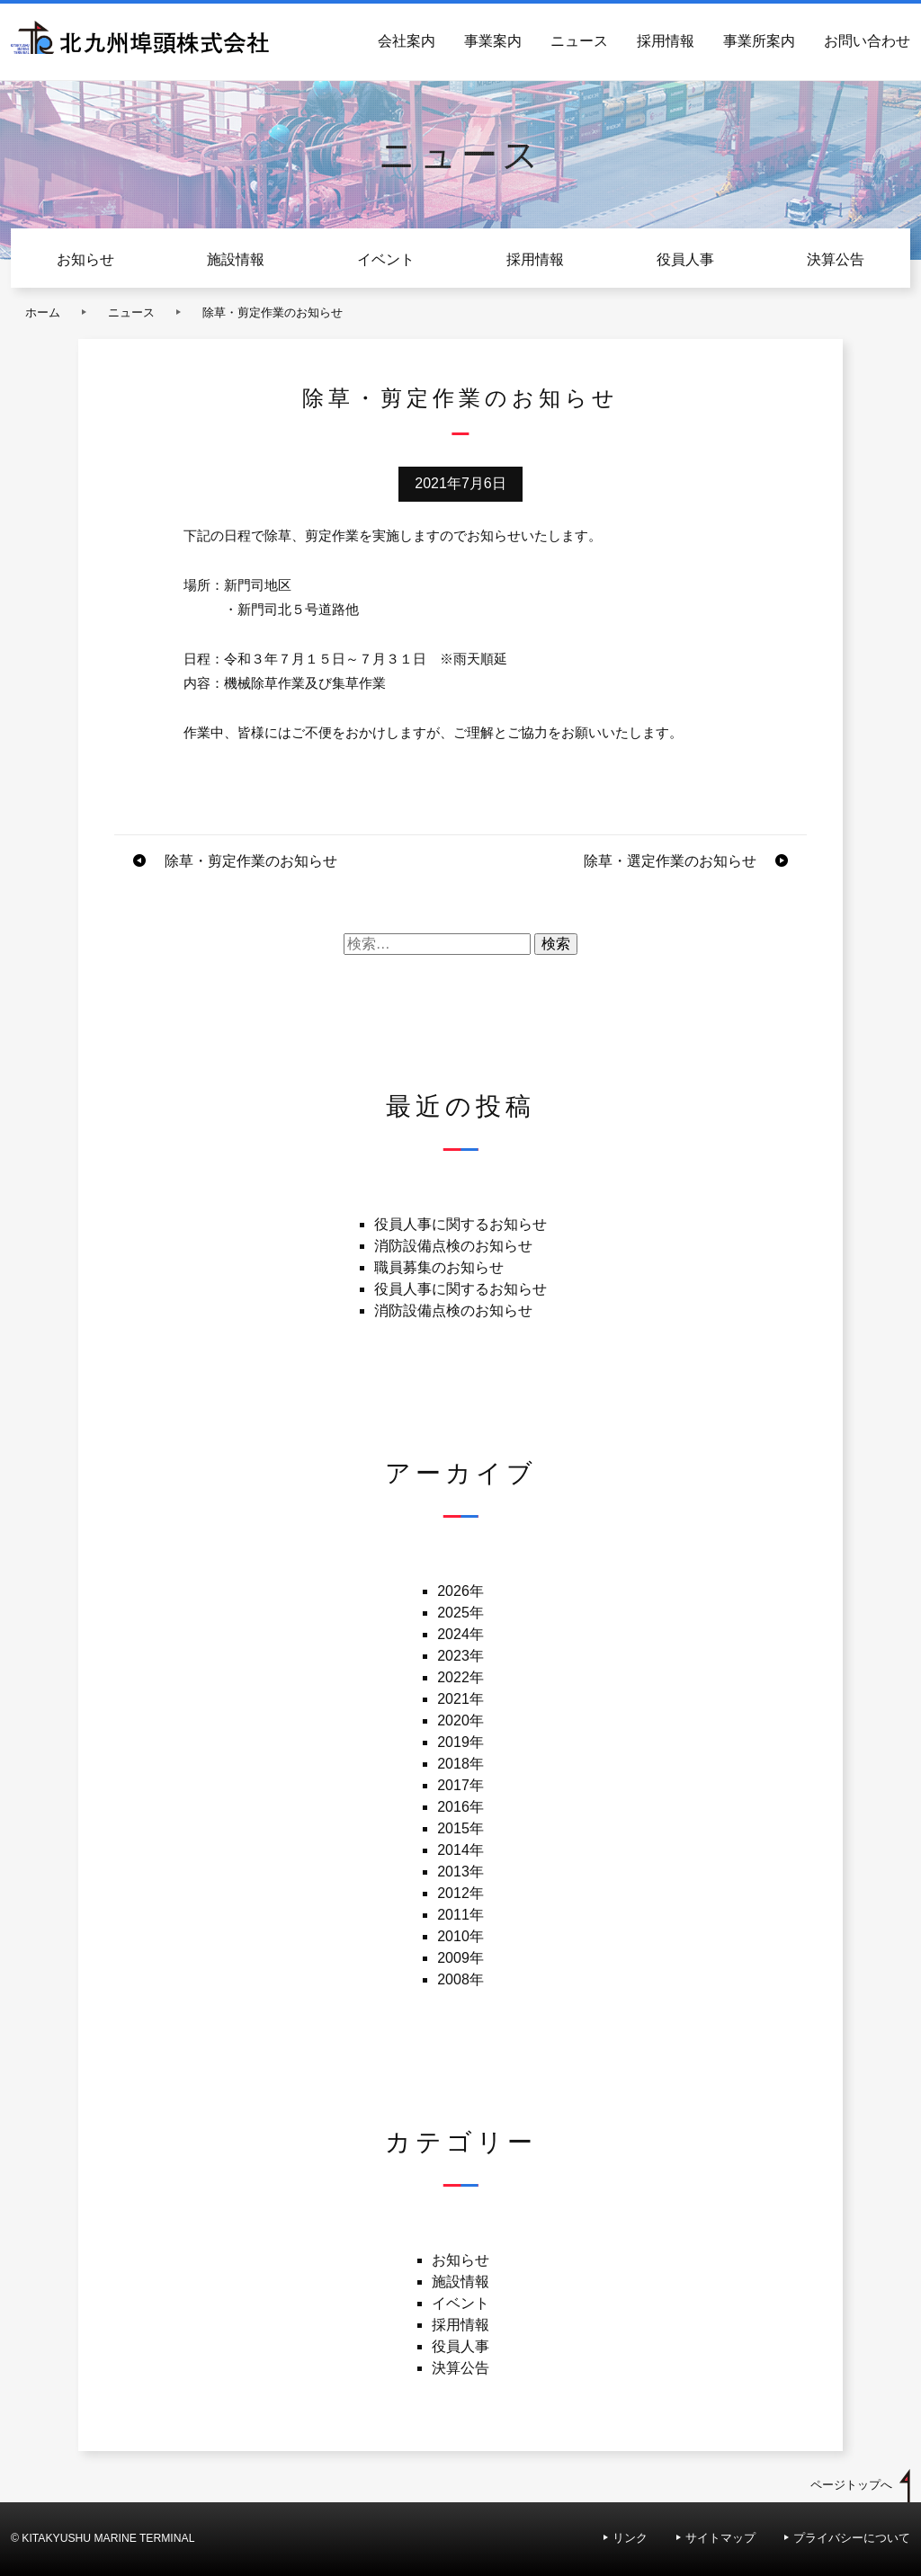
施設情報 (235, 259)
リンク (630, 2538)
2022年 (460, 1677)
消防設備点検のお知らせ (453, 1245)
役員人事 (685, 259)
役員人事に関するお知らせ (460, 1224)
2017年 (460, 1785)
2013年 (460, 1871)
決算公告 (835, 259)
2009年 (460, 1957)
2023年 (460, 1655)
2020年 (460, 1720)
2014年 (460, 1850)
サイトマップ (720, 2538)
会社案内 (406, 41)
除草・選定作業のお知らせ (670, 861)
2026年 (460, 1591)
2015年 (460, 1828)
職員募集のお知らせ (439, 1267)
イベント (386, 259)
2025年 (460, 1612)
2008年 (460, 1979)
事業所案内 (759, 41)
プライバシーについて (851, 2538)
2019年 (460, 1742)
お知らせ (85, 259)
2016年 (460, 1806)
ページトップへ (851, 2484)
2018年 (460, 1763)
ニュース (579, 41)
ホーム (42, 312)
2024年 (460, 1634)
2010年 (460, 1936)
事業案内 (493, 41)
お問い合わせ (867, 41)
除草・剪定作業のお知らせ (251, 861)
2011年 (460, 1914)
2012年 (460, 1893)
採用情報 (665, 41)
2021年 (460, 1699)
